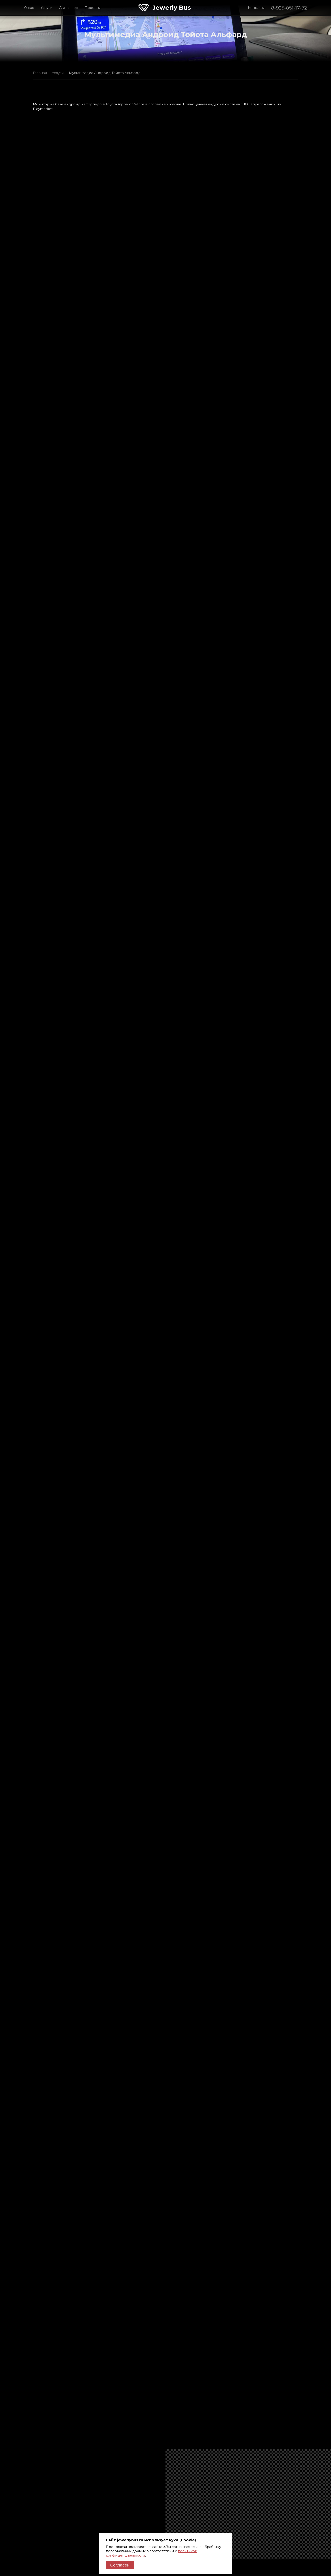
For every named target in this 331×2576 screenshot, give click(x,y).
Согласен (120, 2565)
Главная (40, 73)
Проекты (93, 8)
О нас (29, 8)
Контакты (256, 8)
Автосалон (68, 8)
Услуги (47, 8)
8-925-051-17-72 (289, 8)
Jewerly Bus (171, 7)
